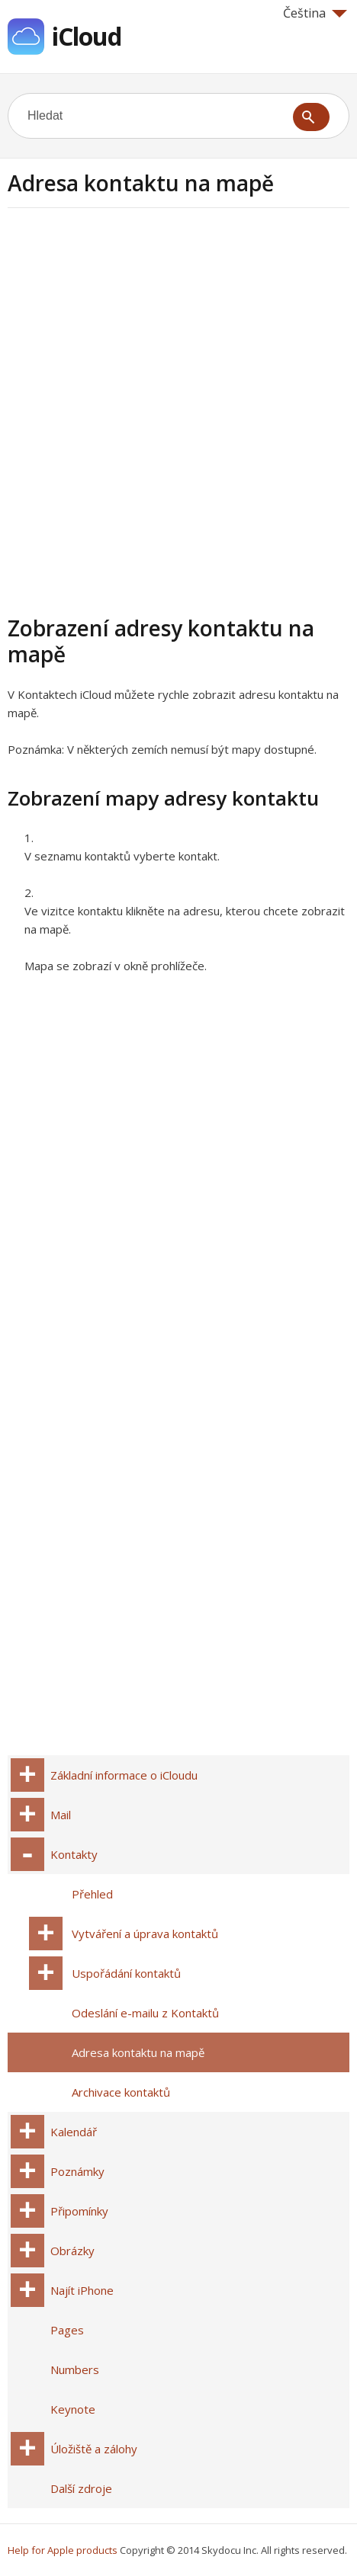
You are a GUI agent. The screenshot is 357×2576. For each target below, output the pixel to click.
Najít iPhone (82, 2290)
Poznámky (77, 2171)
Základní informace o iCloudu (124, 1775)
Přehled (92, 1894)
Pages (67, 2329)
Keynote (72, 2409)
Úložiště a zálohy (93, 2448)
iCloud (86, 36)
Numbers (74, 2369)
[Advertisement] (178, 409)
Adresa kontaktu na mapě (138, 2052)
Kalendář (73, 2131)
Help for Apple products (62, 2550)
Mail (60, 1814)
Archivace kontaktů (121, 2092)
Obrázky (72, 2250)
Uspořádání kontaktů (126, 1973)
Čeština (315, 13)
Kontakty (74, 1854)
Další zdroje (81, 2488)
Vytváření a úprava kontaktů (145, 1933)
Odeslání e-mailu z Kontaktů (145, 2012)
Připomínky (79, 2211)
